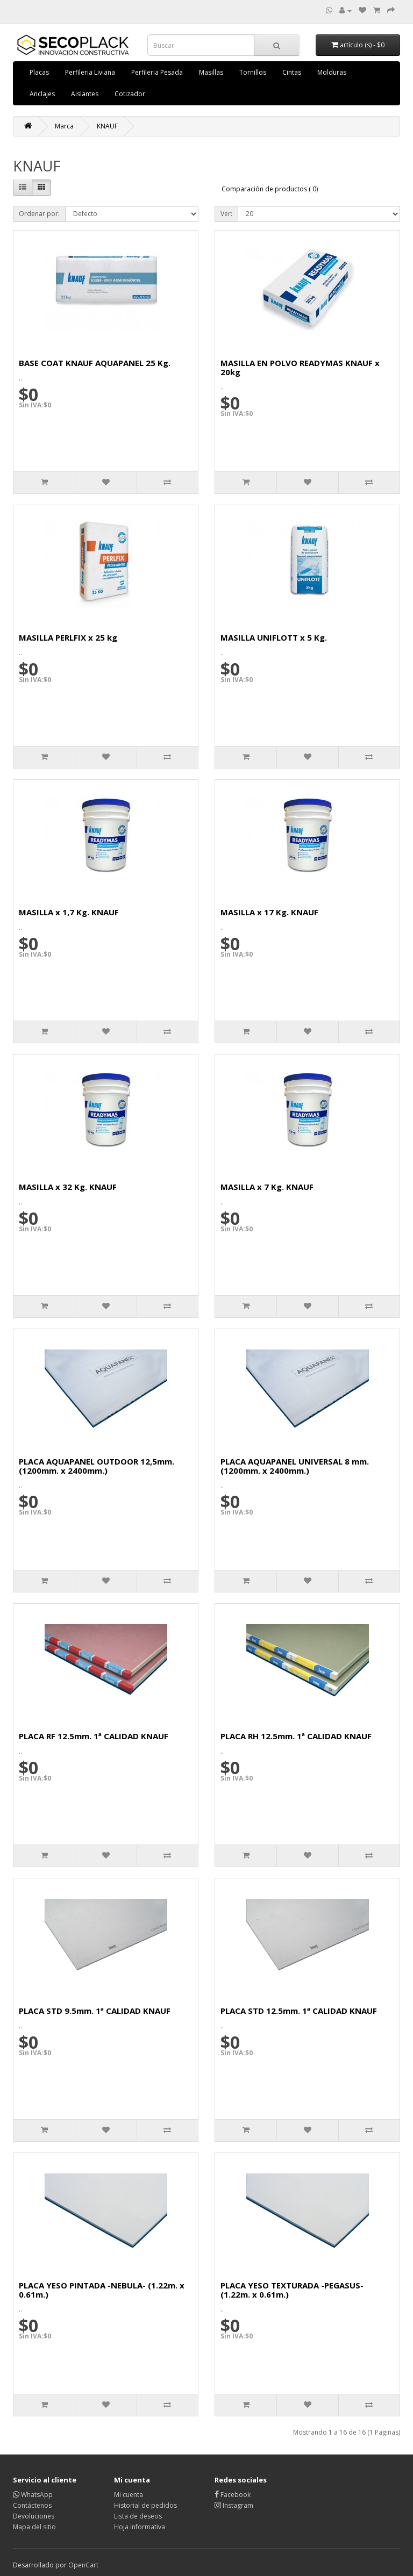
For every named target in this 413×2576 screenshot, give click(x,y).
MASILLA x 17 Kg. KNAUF (269, 912)
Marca (64, 126)
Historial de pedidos (145, 2505)
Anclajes (42, 93)
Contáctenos (32, 2505)
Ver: (226, 213)
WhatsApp (33, 2494)
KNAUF (107, 126)
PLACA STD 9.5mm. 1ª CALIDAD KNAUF (94, 2010)
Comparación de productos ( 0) (270, 188)
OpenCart (83, 2565)
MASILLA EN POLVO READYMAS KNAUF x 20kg (300, 367)
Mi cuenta (128, 2494)
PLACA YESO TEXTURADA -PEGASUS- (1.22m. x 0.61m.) (292, 2290)
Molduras (331, 72)
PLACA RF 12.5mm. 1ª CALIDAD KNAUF (93, 1736)
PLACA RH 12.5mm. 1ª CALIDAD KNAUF (296, 1736)
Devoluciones (33, 2516)
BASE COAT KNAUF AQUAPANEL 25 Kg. (94, 362)
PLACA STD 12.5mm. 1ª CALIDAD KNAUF (298, 2010)
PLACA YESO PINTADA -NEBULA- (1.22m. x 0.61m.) (101, 2290)
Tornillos (252, 72)
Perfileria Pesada (157, 72)
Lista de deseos (138, 2516)
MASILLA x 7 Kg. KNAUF (267, 1186)
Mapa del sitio (34, 2526)
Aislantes (84, 93)
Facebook (233, 2494)
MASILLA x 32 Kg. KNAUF (68, 1186)
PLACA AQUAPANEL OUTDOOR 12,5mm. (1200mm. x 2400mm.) (96, 1466)
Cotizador (130, 93)
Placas (39, 72)
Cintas (291, 72)
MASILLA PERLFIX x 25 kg (68, 637)
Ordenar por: (39, 213)
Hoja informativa (139, 2526)
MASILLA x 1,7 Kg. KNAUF (69, 912)
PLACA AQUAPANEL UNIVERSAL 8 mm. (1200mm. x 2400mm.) (294, 1466)
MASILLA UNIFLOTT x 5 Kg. (273, 637)
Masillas (211, 72)
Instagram (234, 2505)
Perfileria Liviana (90, 72)
